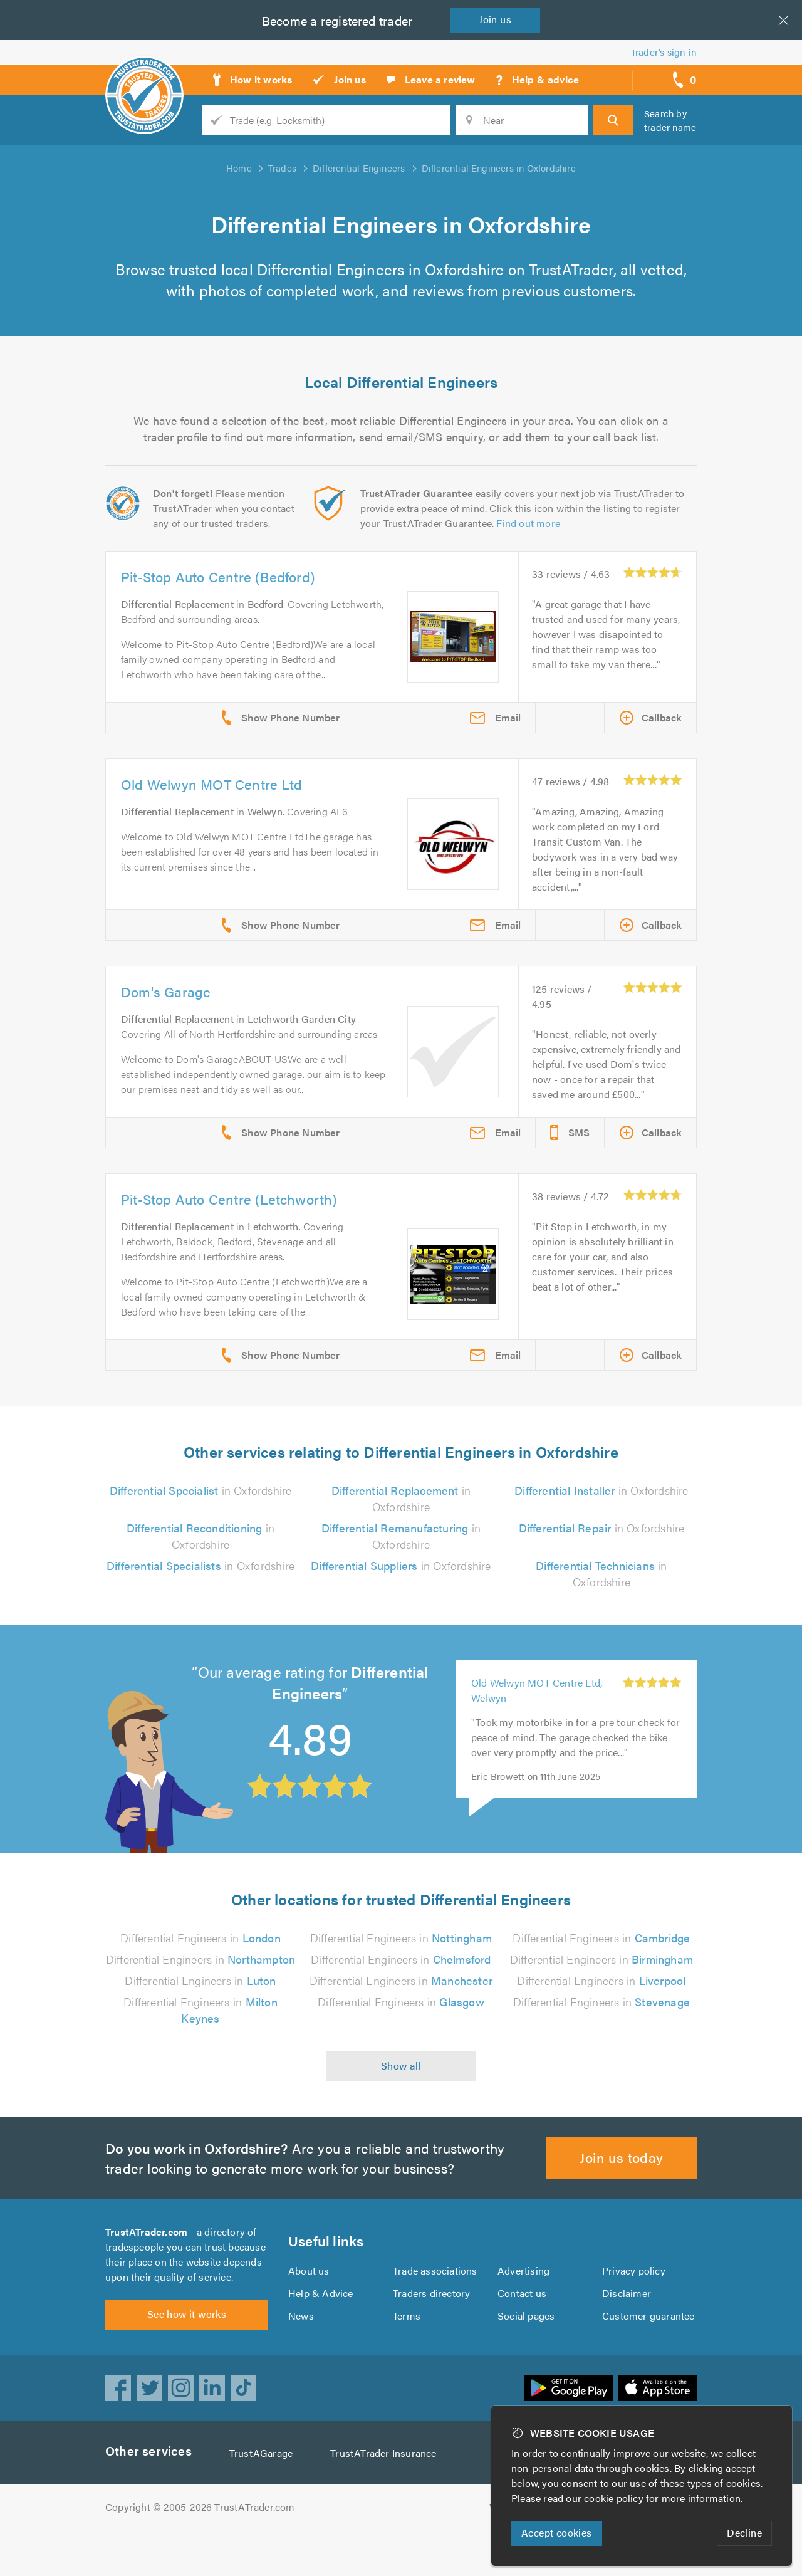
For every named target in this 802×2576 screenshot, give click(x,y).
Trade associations (435, 2270)
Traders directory (431, 2293)
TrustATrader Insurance (383, 2453)
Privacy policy (633, 2270)
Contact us (521, 2293)
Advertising (523, 2270)
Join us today (621, 2157)
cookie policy (613, 2498)
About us (309, 2270)
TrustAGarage (261, 2453)
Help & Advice (320, 2293)
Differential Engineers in (200, 1937)
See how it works (186, 2313)
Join (495, 19)
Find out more (528, 523)
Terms (406, 2315)
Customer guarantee (648, 2315)
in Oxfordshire (201, 1490)
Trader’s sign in (664, 51)
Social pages (526, 2315)
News (301, 2315)
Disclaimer (626, 2293)
